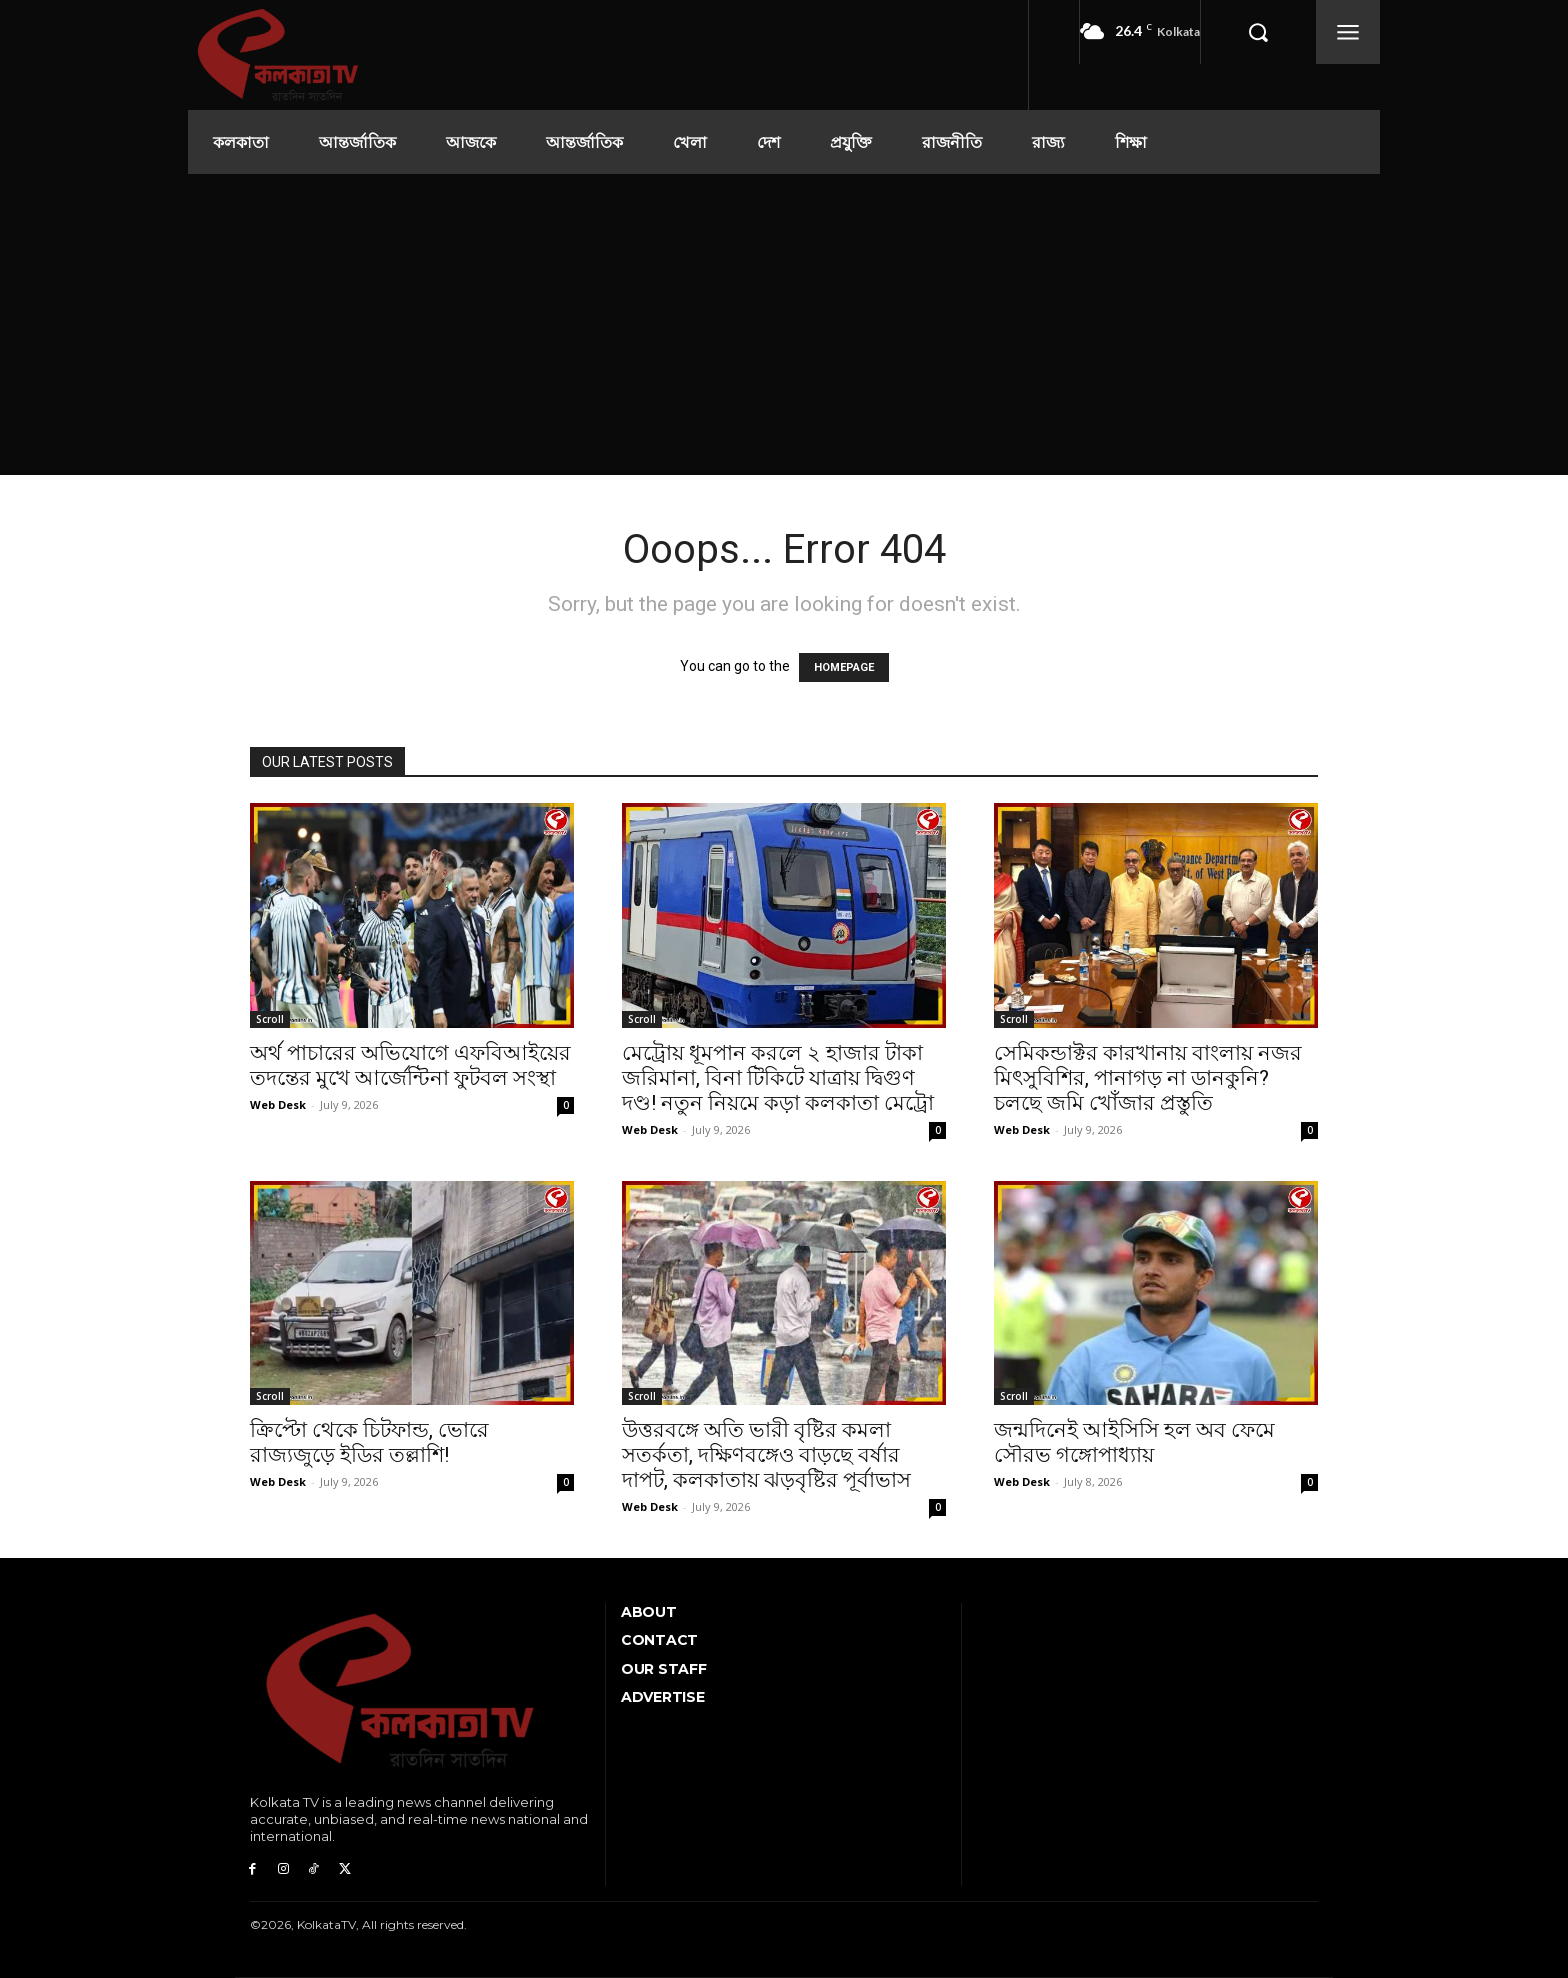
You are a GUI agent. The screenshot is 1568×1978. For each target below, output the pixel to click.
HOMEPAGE (844, 667)
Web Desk (278, 1104)
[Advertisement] (784, 324)
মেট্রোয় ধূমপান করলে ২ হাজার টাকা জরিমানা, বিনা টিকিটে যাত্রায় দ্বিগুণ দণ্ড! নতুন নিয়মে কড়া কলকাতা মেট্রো (778, 1078)
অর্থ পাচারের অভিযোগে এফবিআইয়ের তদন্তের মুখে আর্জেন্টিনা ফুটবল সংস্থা (410, 1065)
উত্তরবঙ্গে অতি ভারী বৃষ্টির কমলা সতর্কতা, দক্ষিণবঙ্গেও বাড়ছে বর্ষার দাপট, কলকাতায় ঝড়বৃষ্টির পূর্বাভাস (766, 1455)
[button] (1258, 32)
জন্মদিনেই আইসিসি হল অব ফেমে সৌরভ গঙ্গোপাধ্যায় (1134, 1442)
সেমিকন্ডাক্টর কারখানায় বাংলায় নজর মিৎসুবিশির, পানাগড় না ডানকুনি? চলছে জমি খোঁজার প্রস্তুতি (1148, 1078)
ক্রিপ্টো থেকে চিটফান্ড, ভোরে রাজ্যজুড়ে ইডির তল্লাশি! (369, 1442)
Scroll (270, 1019)
